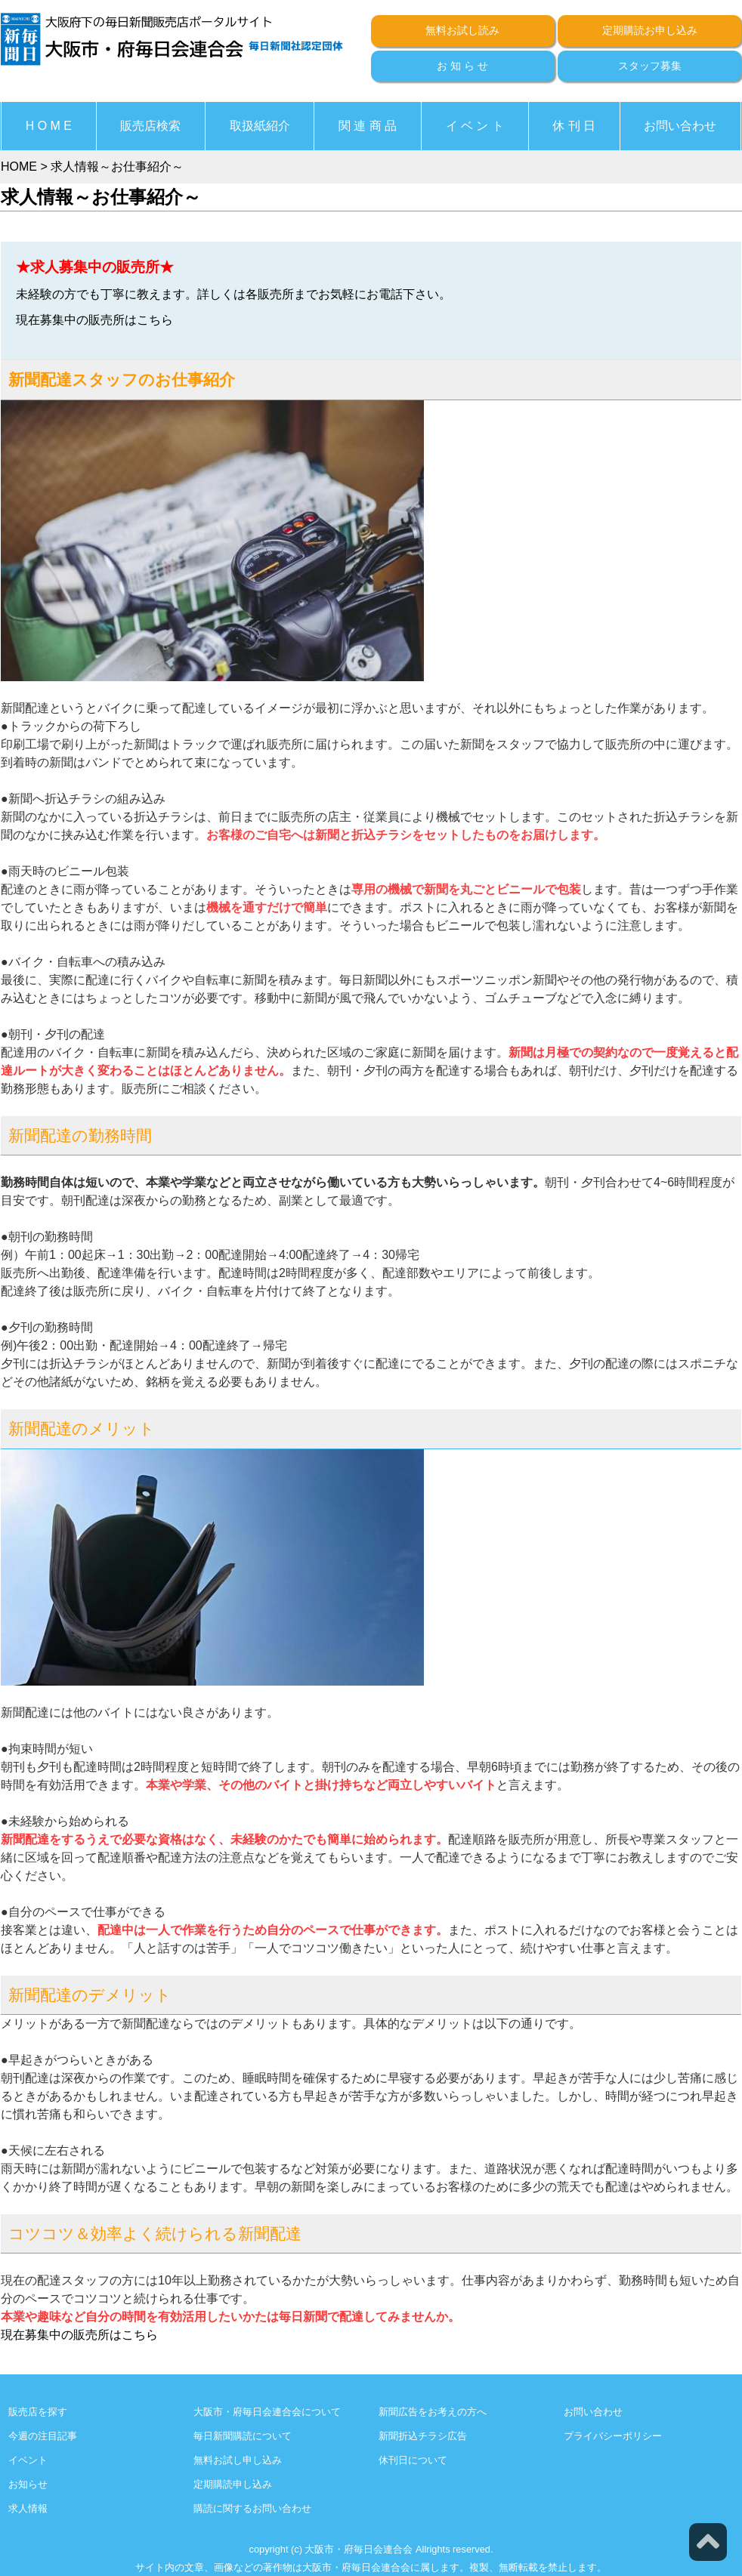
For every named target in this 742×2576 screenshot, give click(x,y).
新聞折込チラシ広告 (423, 2436)
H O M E (49, 125)
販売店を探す (37, 2411)
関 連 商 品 (368, 125)
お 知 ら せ (462, 66)
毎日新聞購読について (242, 2436)
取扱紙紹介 (260, 125)
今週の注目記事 (42, 2436)
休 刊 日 (573, 125)
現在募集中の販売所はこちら (94, 319)
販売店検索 (150, 125)
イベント (28, 2460)
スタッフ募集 (650, 66)
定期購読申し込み (232, 2484)
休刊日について (413, 2460)
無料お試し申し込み (237, 2460)
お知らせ (28, 2484)
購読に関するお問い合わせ (252, 2508)
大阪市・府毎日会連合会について (267, 2411)
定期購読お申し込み (649, 30)
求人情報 (28, 2508)
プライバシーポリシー (613, 2436)
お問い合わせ (680, 125)
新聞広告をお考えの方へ (433, 2411)
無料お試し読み (462, 30)
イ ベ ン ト (475, 125)
